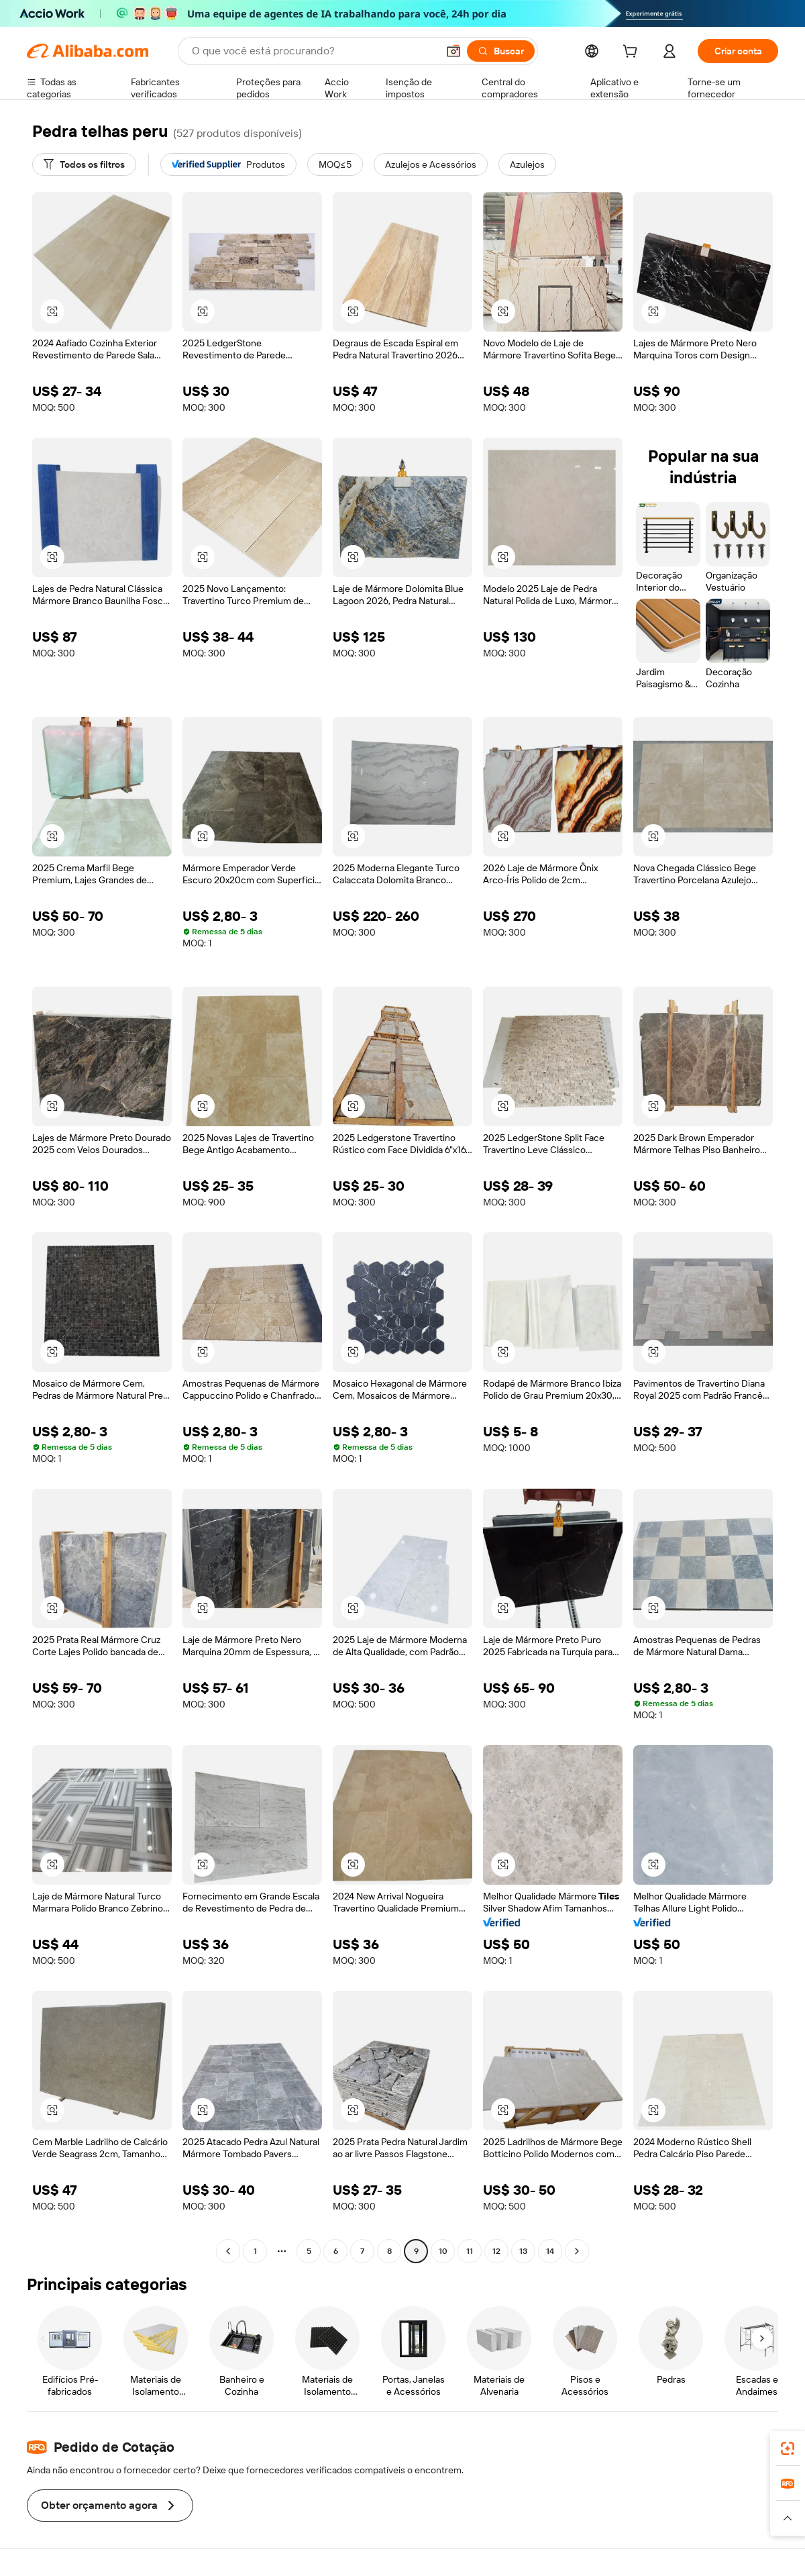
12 (496, 2251)
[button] (453, 51)
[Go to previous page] (228, 2251)
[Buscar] (501, 51)
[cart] (633, 53)
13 (523, 2251)
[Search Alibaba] (313, 51)
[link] (787, 2448)
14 (550, 2251)
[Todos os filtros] (84, 164)
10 (443, 2251)
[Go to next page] (577, 2251)
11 (469, 2251)
